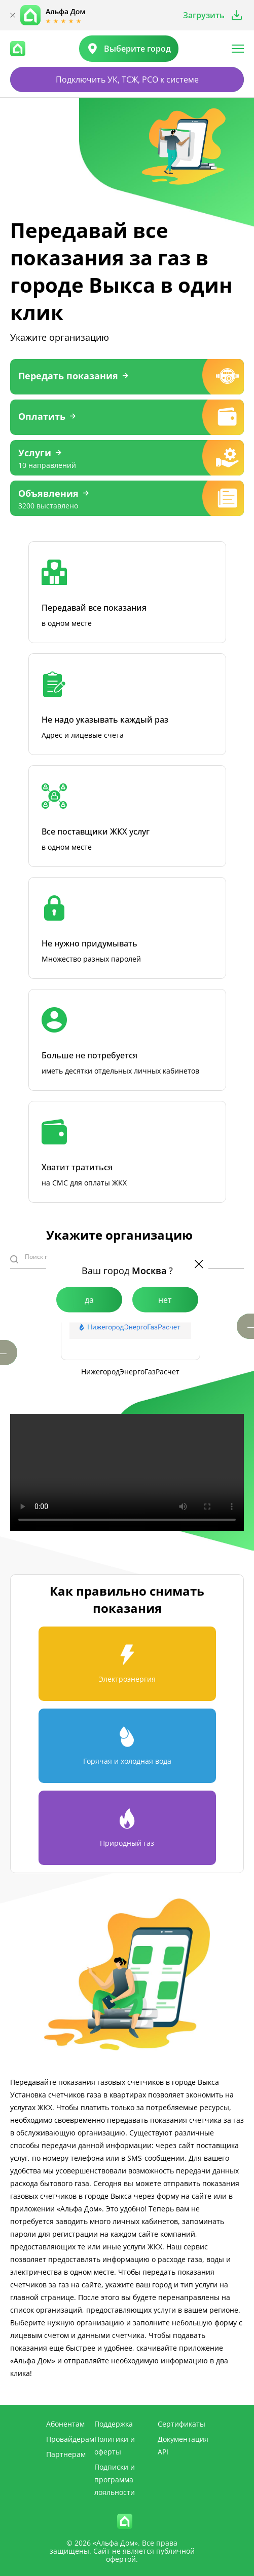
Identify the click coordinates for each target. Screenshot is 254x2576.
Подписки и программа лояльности (114, 2479)
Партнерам (66, 2454)
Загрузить (204, 15)
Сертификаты (181, 2424)
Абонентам (65, 2424)
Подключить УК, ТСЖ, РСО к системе (127, 79)
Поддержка (113, 2424)
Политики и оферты (114, 2445)
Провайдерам (70, 2439)
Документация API (183, 2445)
